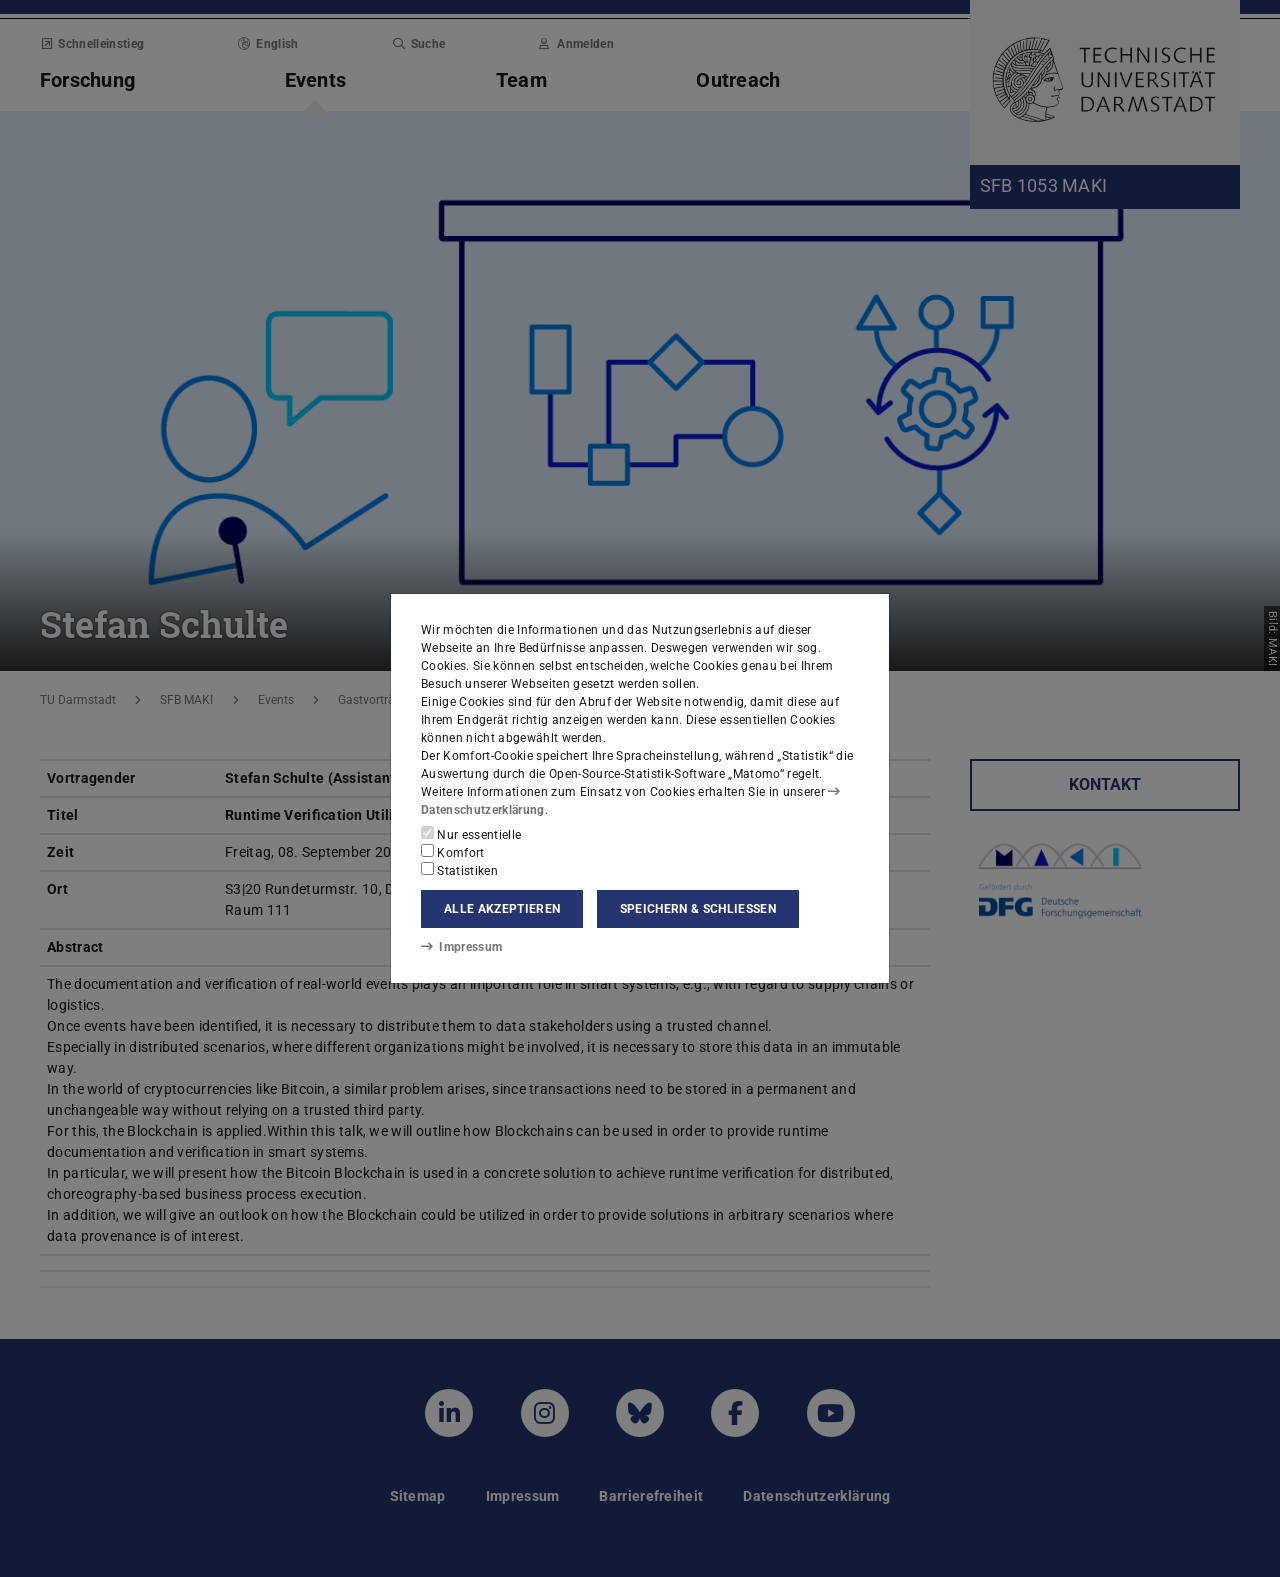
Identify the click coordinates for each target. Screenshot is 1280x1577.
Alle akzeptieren (502, 909)
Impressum (461, 947)
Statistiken (459, 870)
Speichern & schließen (698, 909)
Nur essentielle (471, 834)
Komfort (453, 852)
